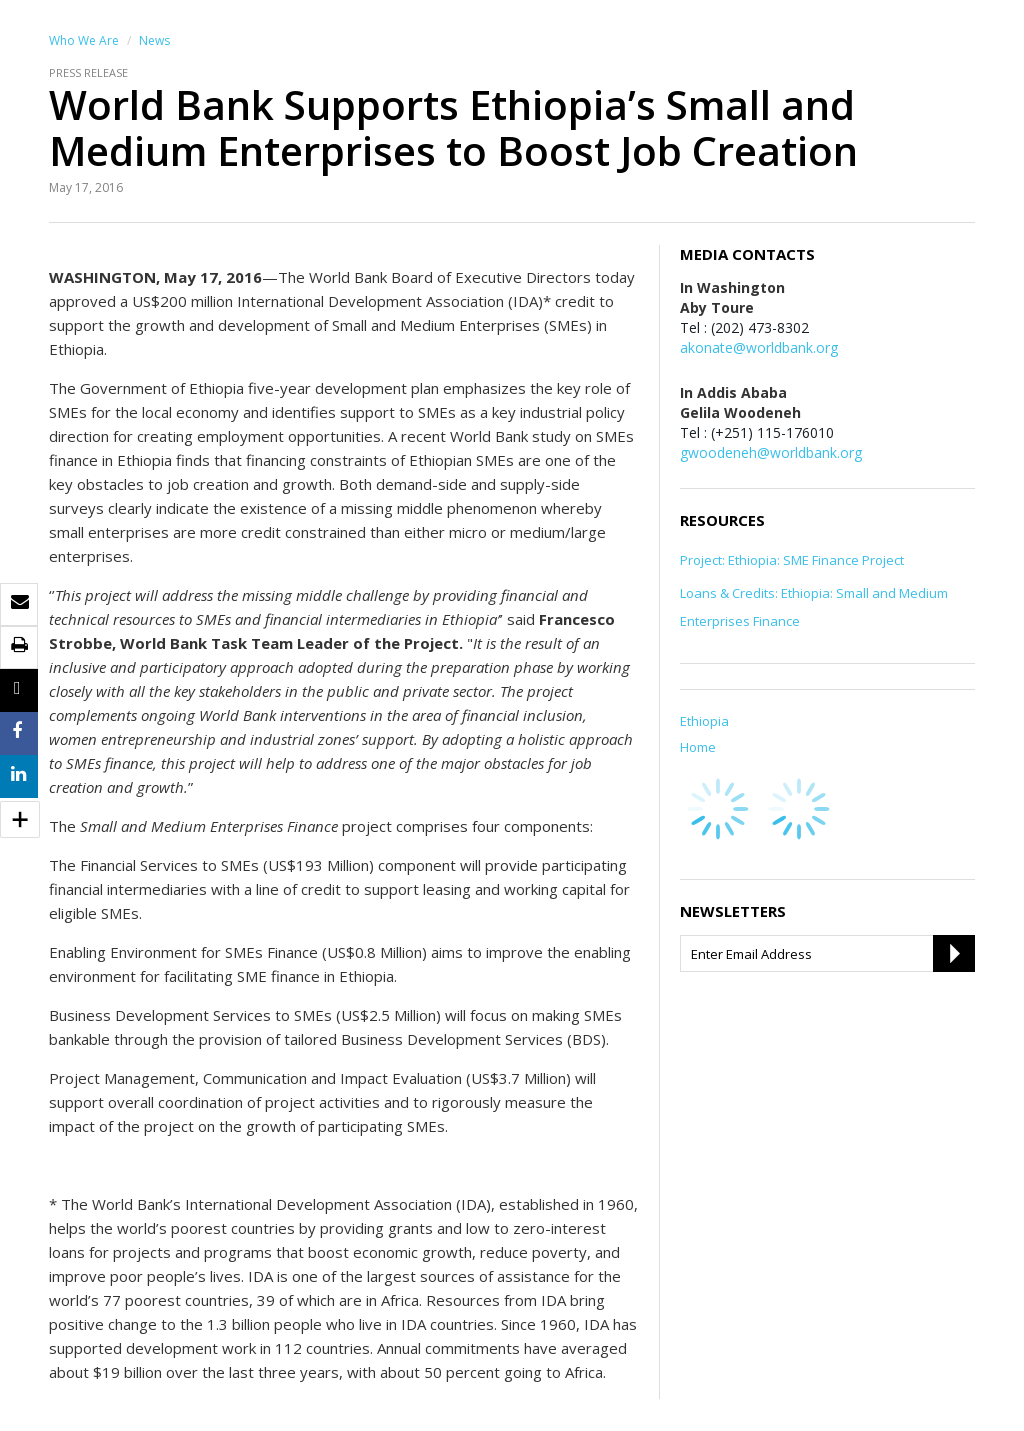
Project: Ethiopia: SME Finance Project (792, 560)
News (154, 40)
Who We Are (84, 40)
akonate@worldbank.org (759, 347)
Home (698, 747)
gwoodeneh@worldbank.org (771, 452)
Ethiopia (704, 721)
